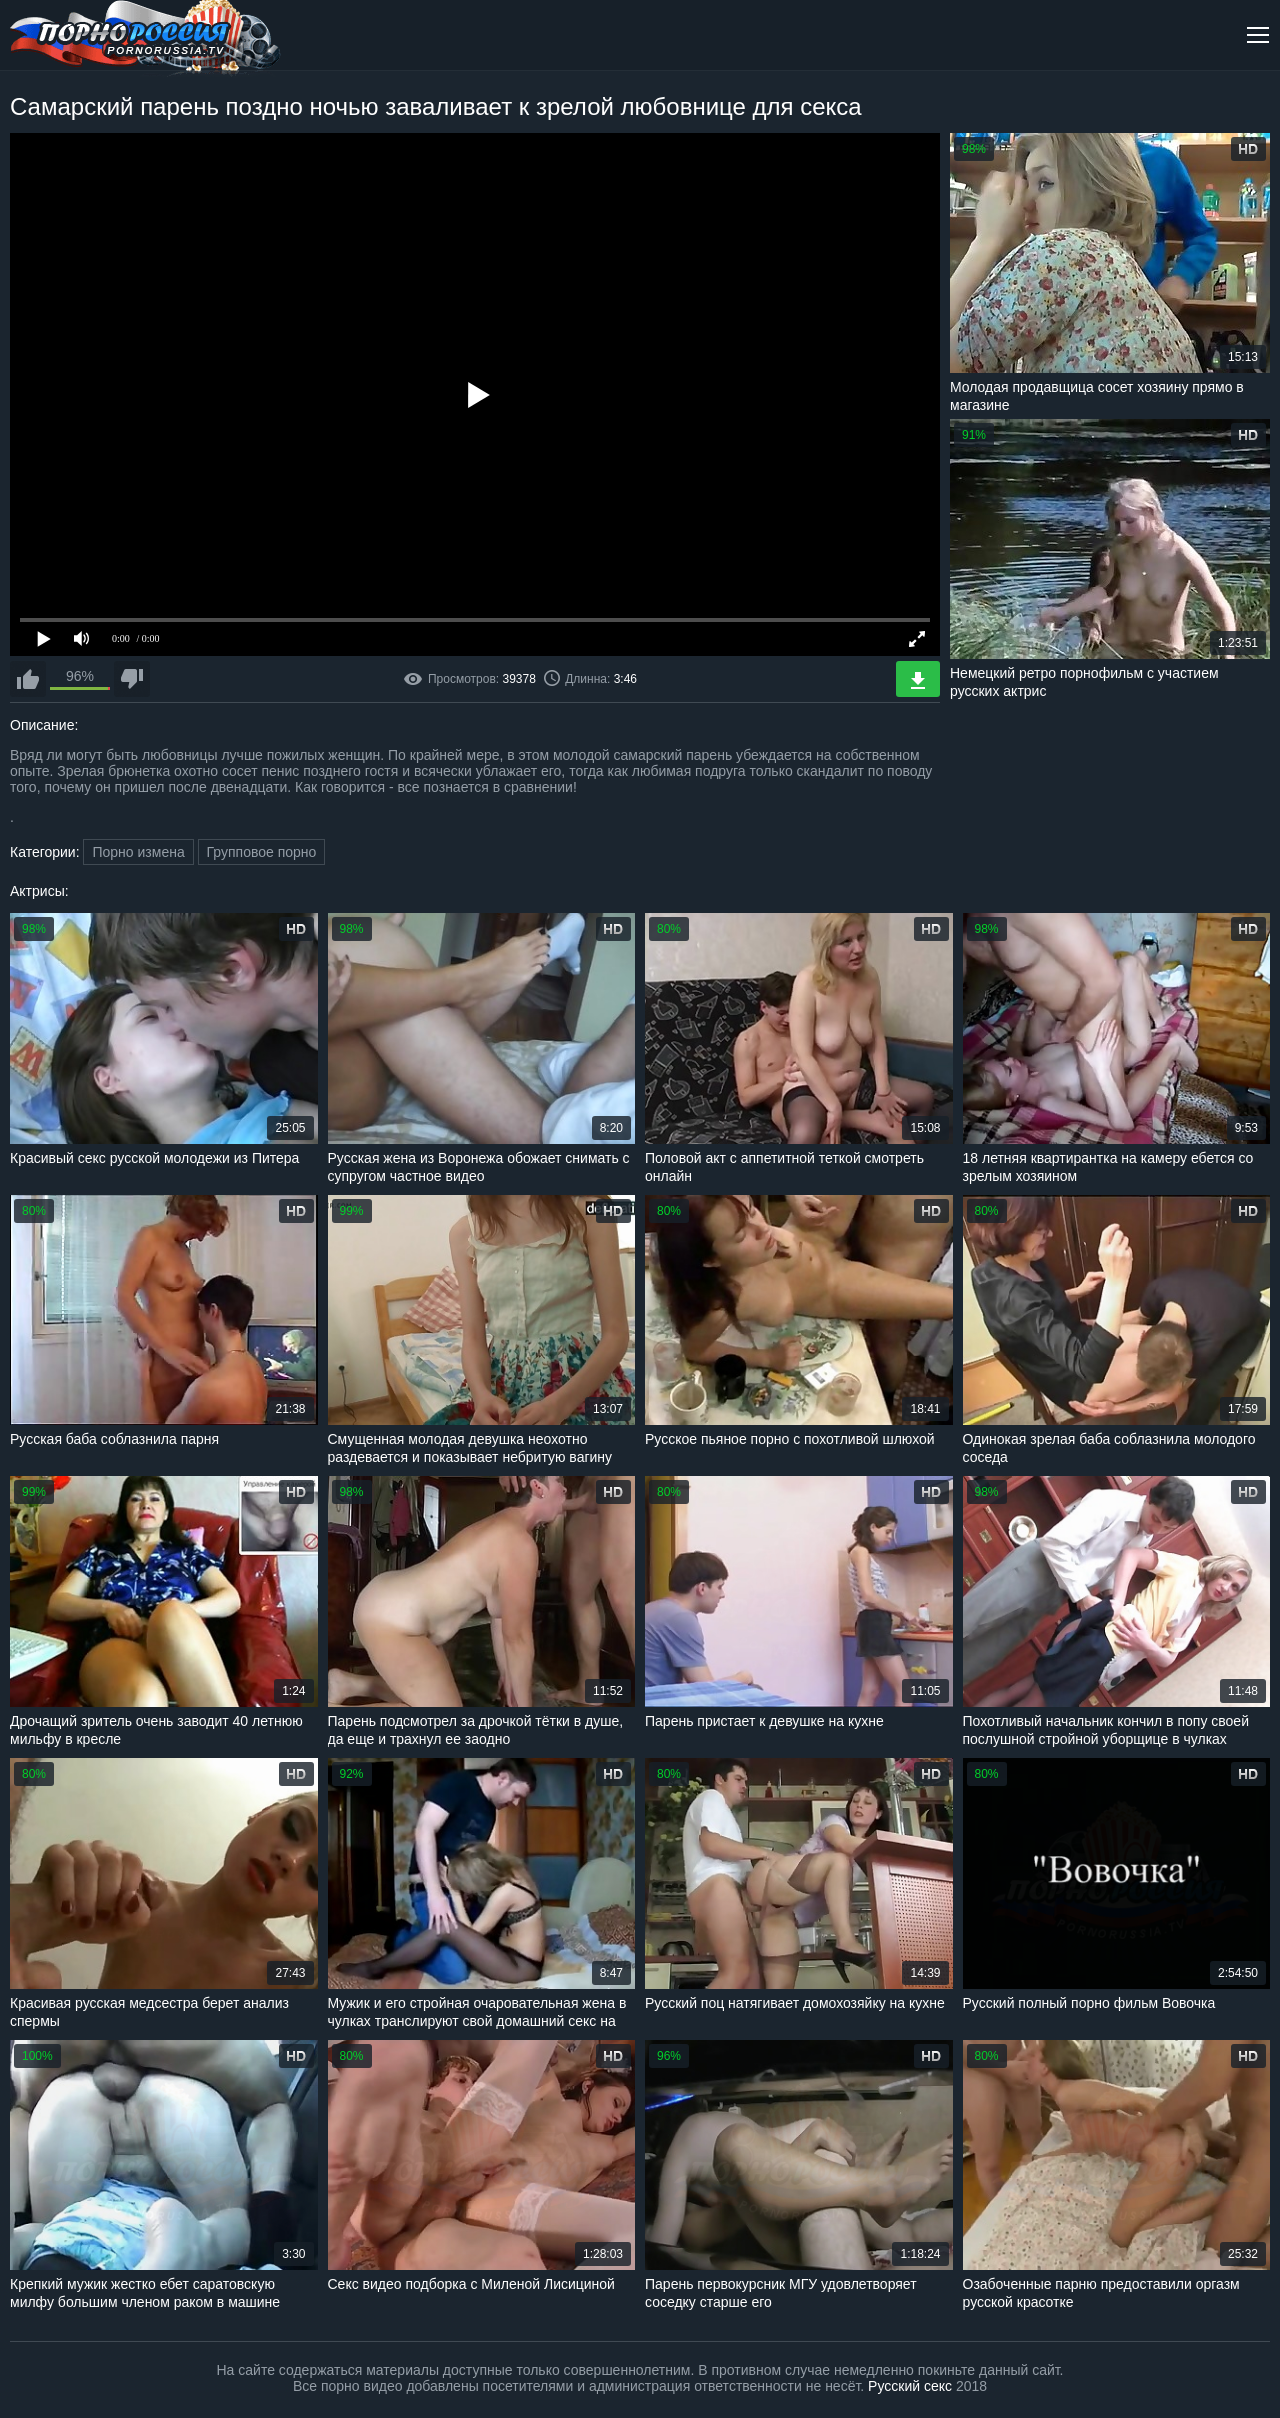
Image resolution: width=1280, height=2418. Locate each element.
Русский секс (910, 2386)
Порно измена (138, 852)
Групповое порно (262, 852)
